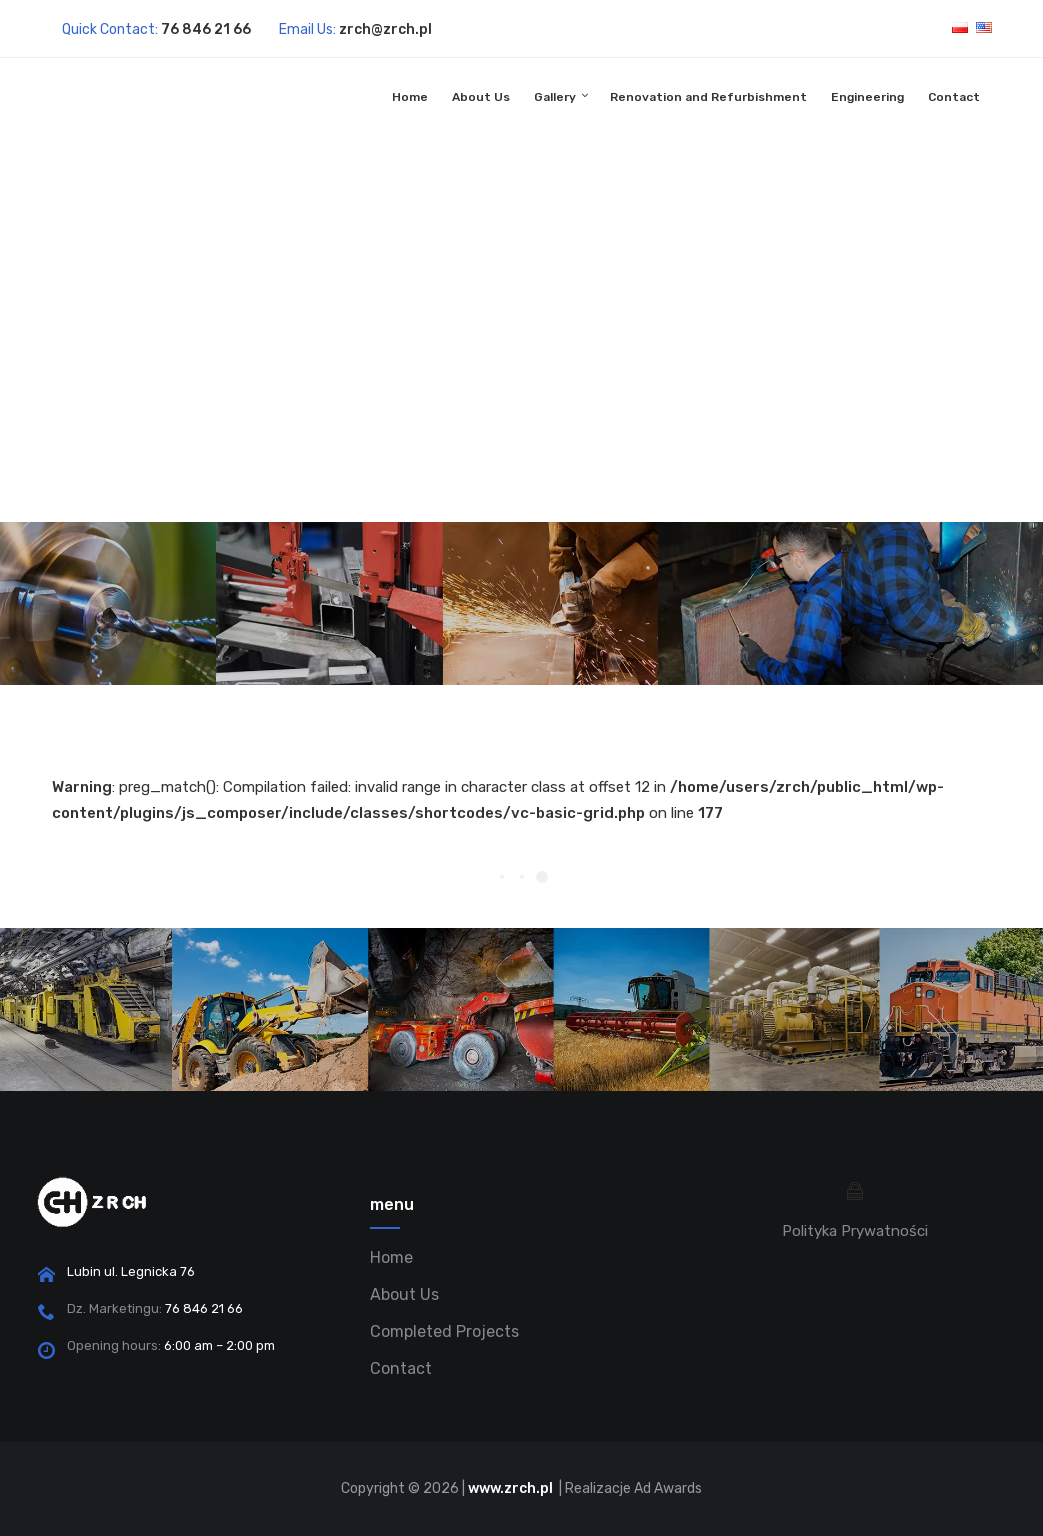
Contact (954, 97)
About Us (481, 97)
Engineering (867, 97)
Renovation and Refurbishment (708, 97)
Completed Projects (444, 1331)
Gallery (555, 97)
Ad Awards (668, 1488)
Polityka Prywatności (855, 1231)
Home (410, 97)
